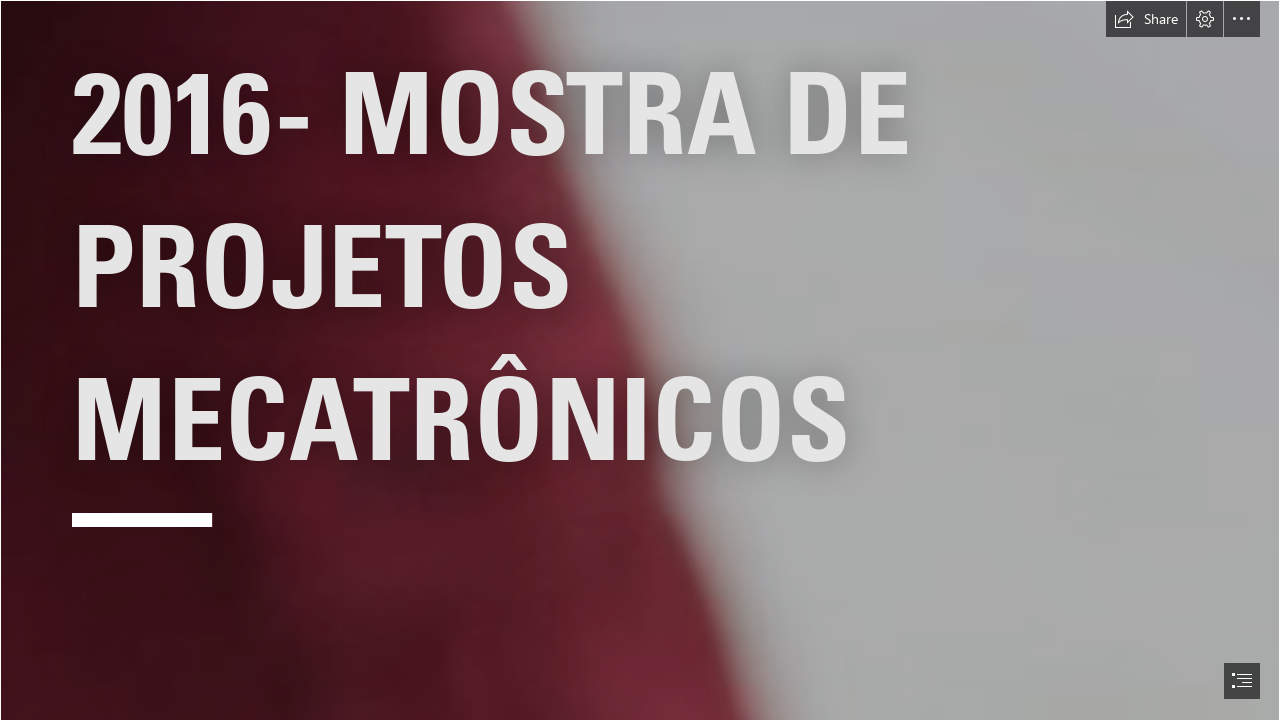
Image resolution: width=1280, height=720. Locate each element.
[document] (640, 360)
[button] (1146, 19)
